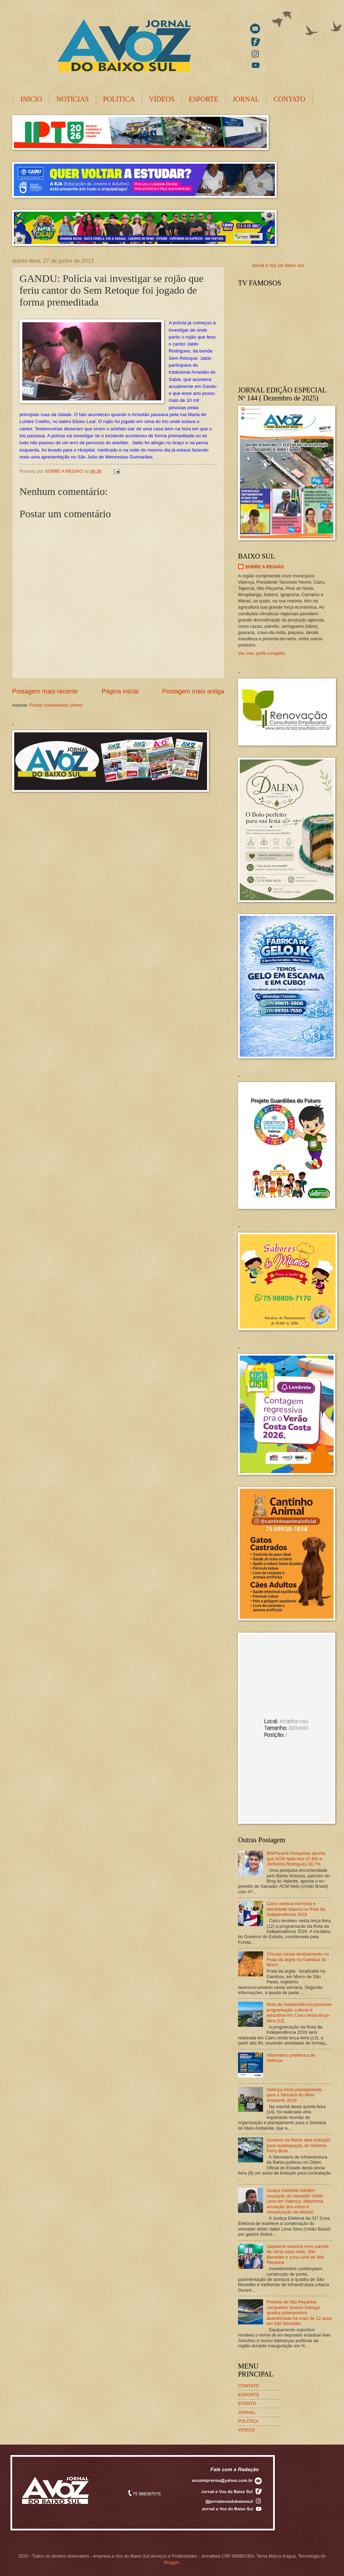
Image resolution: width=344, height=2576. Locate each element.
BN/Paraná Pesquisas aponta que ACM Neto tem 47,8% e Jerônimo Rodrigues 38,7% (296, 1859)
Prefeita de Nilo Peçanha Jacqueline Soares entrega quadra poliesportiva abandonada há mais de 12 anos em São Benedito (299, 2312)
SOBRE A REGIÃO (264, 566)
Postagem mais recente (45, 691)
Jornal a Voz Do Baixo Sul (278, 265)
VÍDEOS (161, 99)
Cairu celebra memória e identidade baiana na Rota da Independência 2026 (296, 1909)
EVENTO (247, 2403)
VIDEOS (246, 2429)
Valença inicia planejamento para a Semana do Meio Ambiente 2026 (294, 2095)
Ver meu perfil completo (261, 653)
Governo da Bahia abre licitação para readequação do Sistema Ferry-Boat (298, 2145)
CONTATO (289, 99)
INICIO (31, 99)
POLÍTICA (119, 99)
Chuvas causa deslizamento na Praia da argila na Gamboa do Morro (298, 1959)
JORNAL (246, 99)
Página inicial (119, 691)
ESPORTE (203, 99)
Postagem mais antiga (193, 691)
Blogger (171, 2562)
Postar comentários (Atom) (56, 705)
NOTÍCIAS (72, 99)
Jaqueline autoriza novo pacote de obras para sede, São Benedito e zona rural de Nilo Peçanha (297, 2254)
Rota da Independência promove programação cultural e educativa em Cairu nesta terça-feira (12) (299, 2012)
